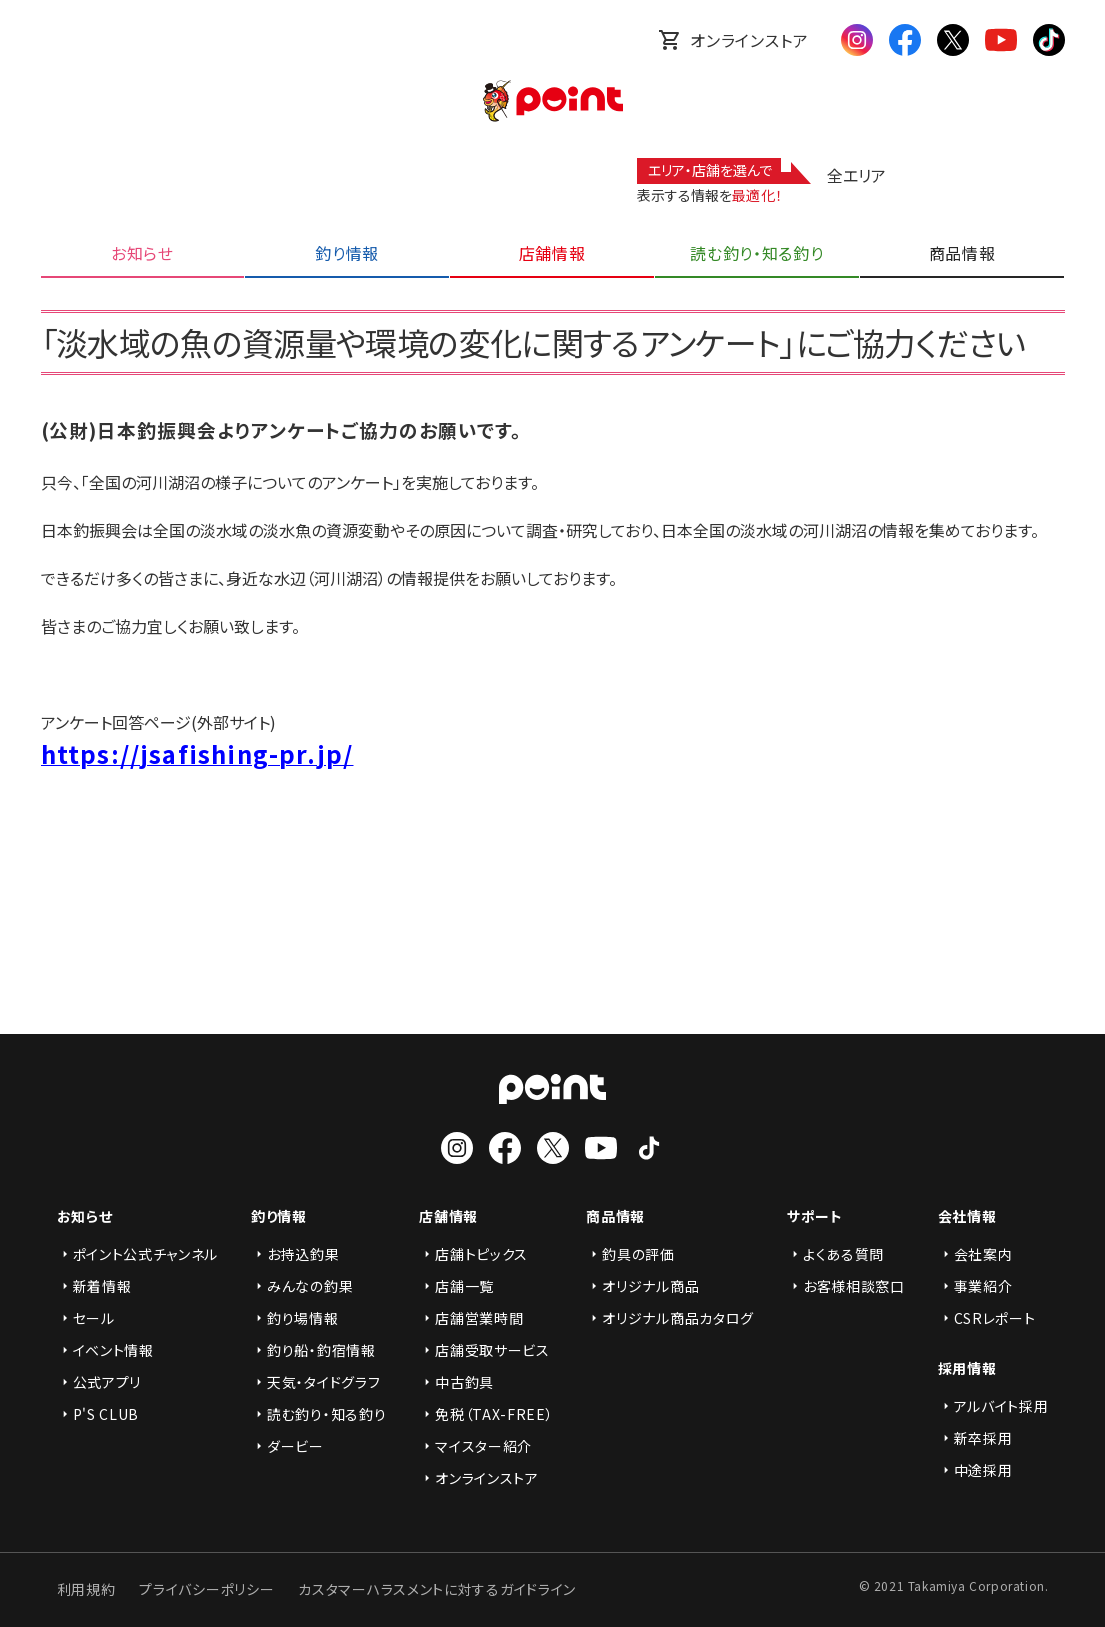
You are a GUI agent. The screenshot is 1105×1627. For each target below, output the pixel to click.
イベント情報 (105, 1350)
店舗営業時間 (471, 1318)
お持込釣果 (295, 1254)
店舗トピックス (473, 1254)
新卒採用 (975, 1438)
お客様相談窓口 (846, 1286)
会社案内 (975, 1254)
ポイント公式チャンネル (138, 1254)
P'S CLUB (98, 1414)
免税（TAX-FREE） (486, 1414)
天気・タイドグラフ (315, 1382)
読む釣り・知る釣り (318, 1414)
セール (86, 1318)
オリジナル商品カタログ (670, 1318)
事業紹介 (975, 1286)
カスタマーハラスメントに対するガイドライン (437, 1589)
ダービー (287, 1446)
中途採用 (975, 1470)
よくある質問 (835, 1254)
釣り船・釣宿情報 (313, 1350)
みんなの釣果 (302, 1286)
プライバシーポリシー (206, 1589)
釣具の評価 (630, 1254)
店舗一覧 (456, 1286)
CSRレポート (987, 1318)
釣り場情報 (295, 1318)
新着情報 (94, 1286)
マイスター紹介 (475, 1446)
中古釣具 (456, 1382)
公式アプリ (99, 1382)
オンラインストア (733, 40)
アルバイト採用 (993, 1406)
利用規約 (86, 1589)
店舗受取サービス (484, 1350)
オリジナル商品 (642, 1286)
